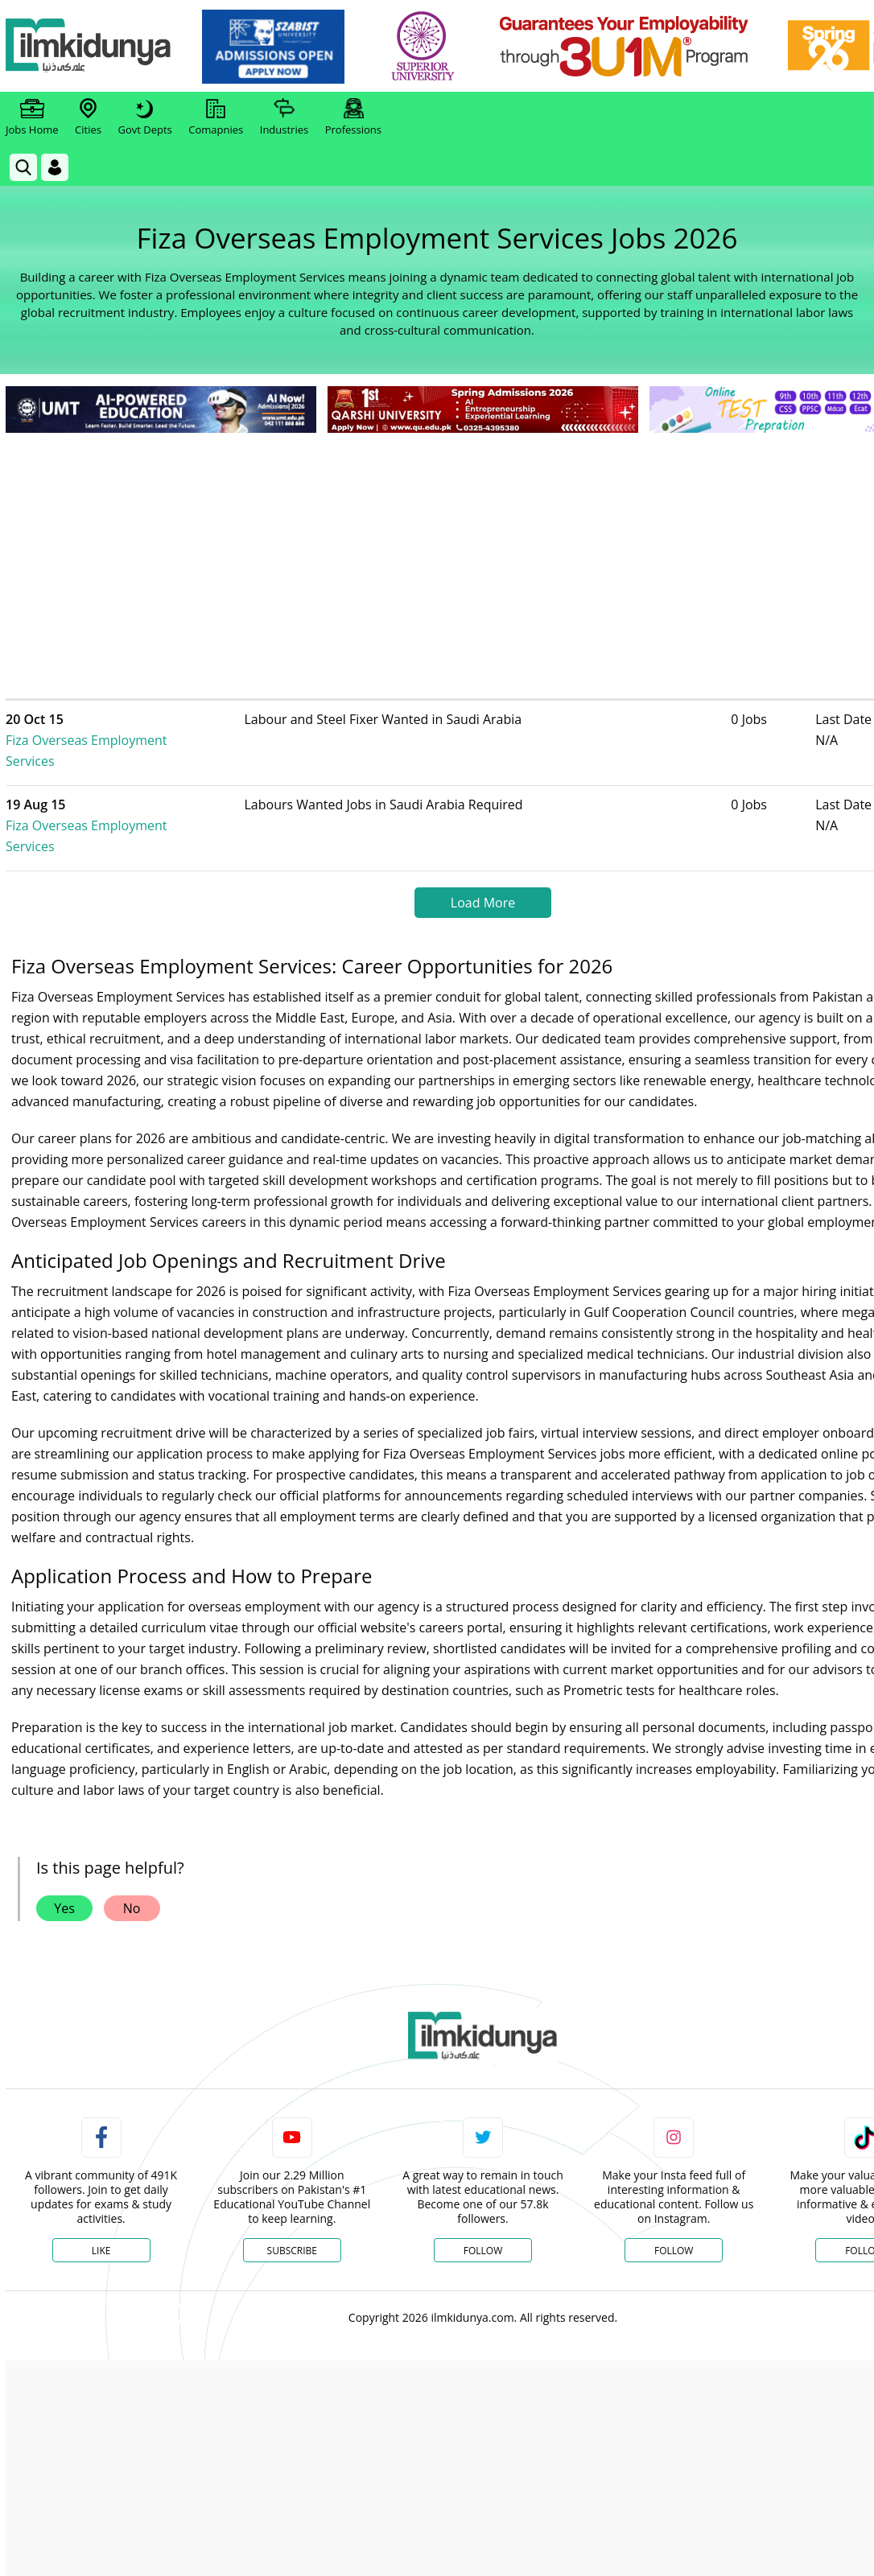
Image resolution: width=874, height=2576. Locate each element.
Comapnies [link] (215, 117)
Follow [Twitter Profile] (483, 2209)
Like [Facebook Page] (101, 2209)
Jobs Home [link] (32, 117)
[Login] (54, 167)
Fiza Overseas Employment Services (139, 729)
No (132, 1866)
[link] (279, 47)
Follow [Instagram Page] (673, 2209)
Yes (64, 1866)
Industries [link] (284, 117)
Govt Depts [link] (144, 117)
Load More (483, 861)
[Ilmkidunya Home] (94, 46)
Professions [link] (353, 117)
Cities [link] (88, 117)
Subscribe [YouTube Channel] (292, 2209)
